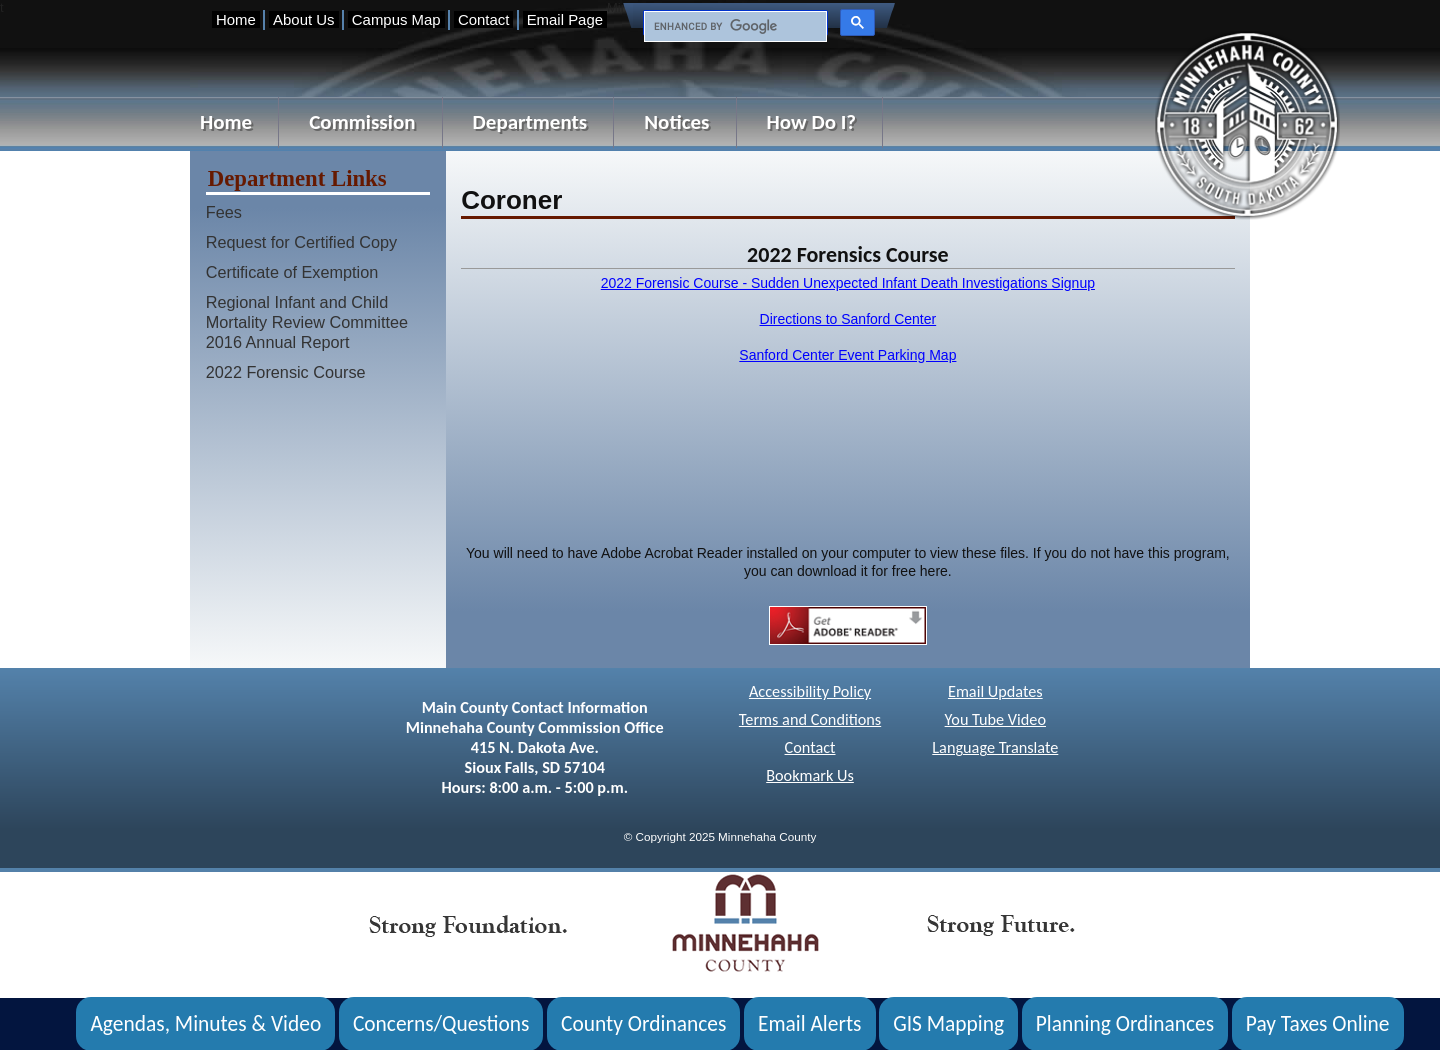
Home (236, 19)
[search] (733, 27)
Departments (530, 122)
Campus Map (396, 19)
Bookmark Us (810, 775)
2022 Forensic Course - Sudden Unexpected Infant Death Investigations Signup (848, 283)
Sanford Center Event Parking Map (847, 355)
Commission (362, 122)
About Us (303, 19)
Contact (483, 19)
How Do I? (812, 122)
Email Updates (995, 691)
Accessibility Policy (810, 691)
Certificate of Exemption (292, 272)
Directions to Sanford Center (848, 319)
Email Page (565, 19)
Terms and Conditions (810, 719)
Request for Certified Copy (301, 242)
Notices (676, 122)
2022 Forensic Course (286, 372)
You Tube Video (995, 719)
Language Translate (995, 747)
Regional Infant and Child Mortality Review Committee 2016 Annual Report (307, 322)
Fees (224, 212)
